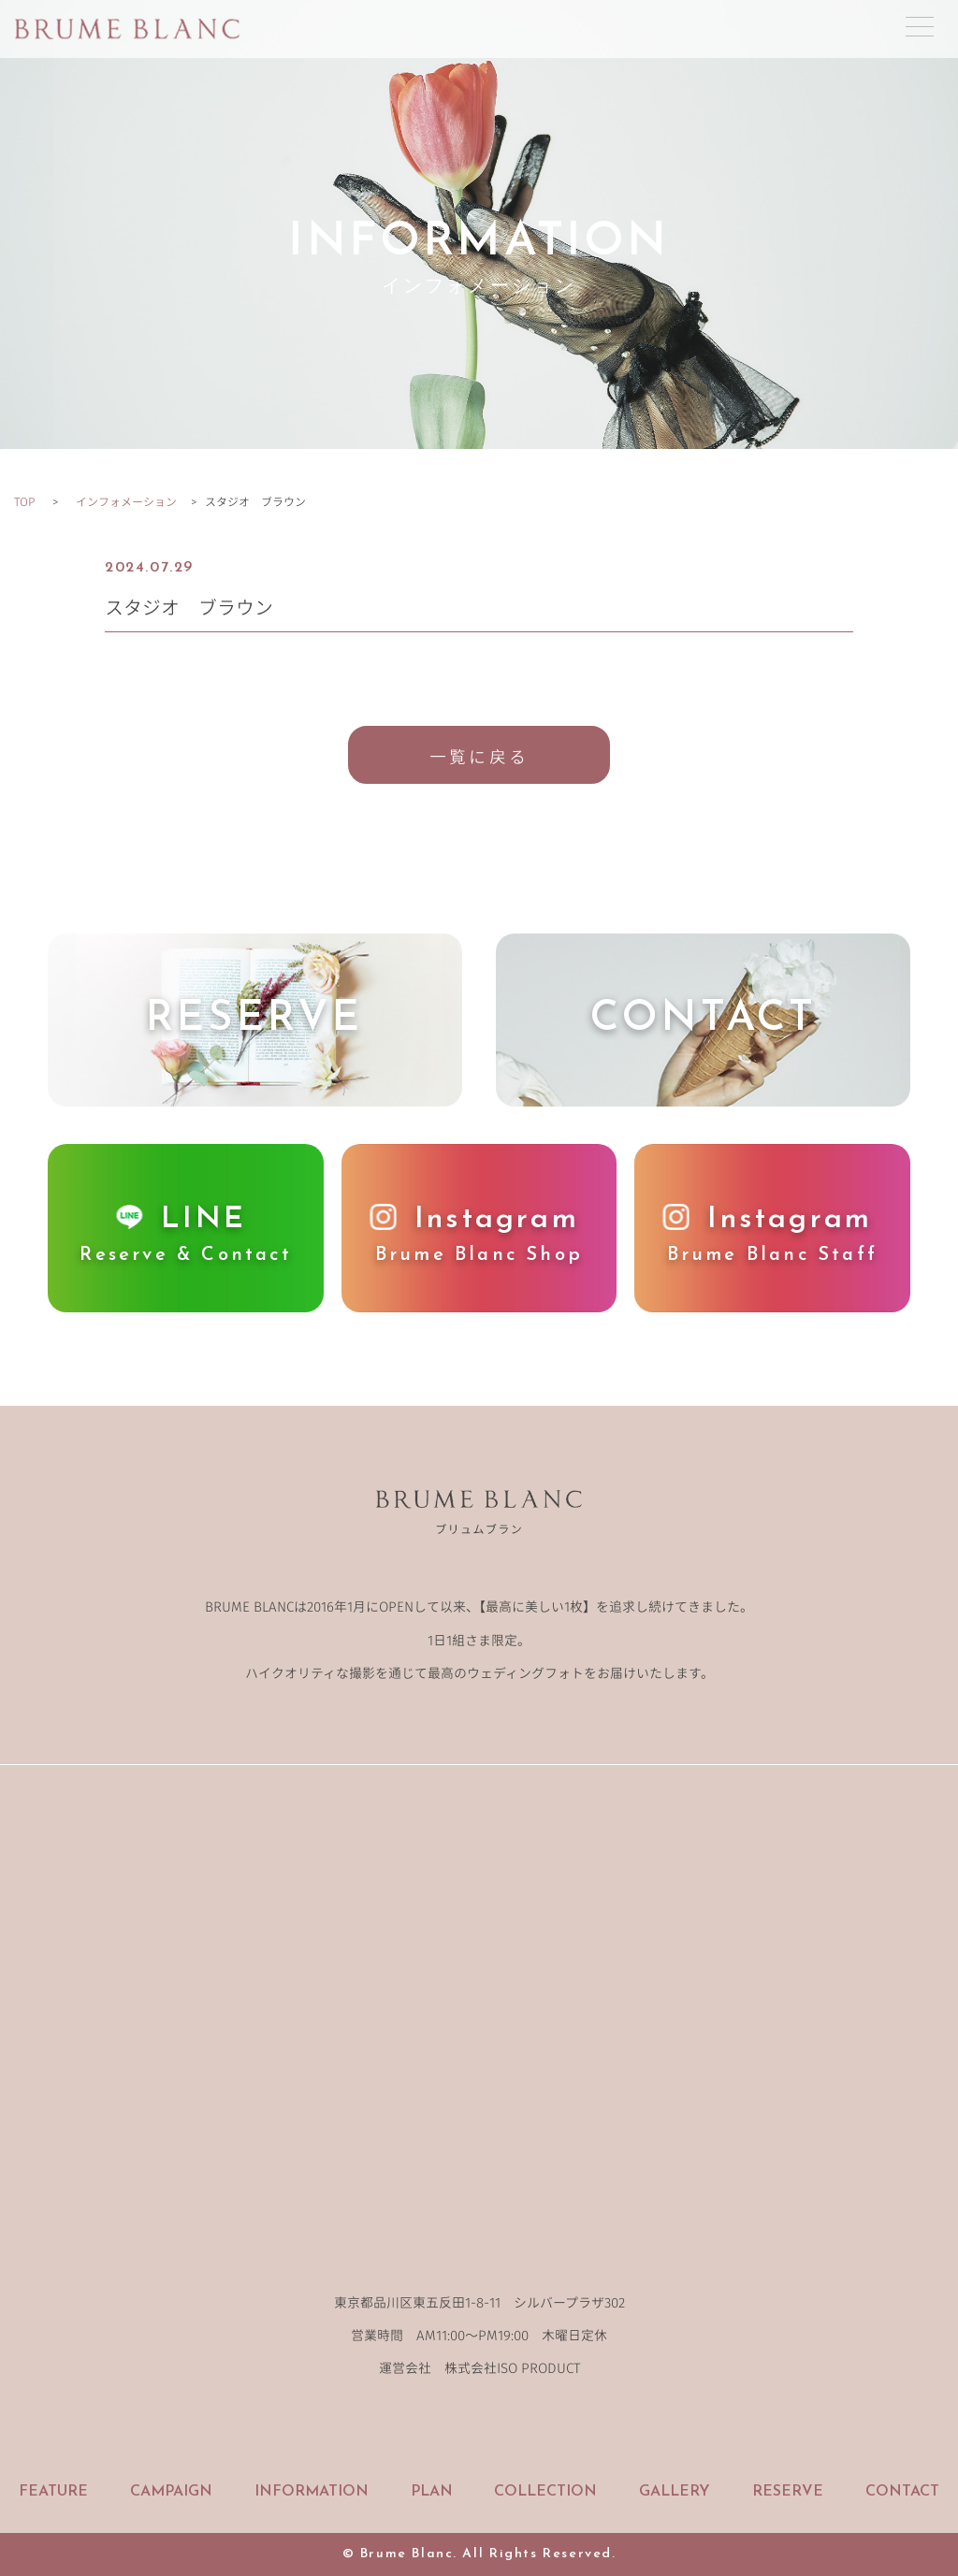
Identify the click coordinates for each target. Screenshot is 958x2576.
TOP (24, 501)
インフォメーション (126, 501)
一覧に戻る (479, 756)
